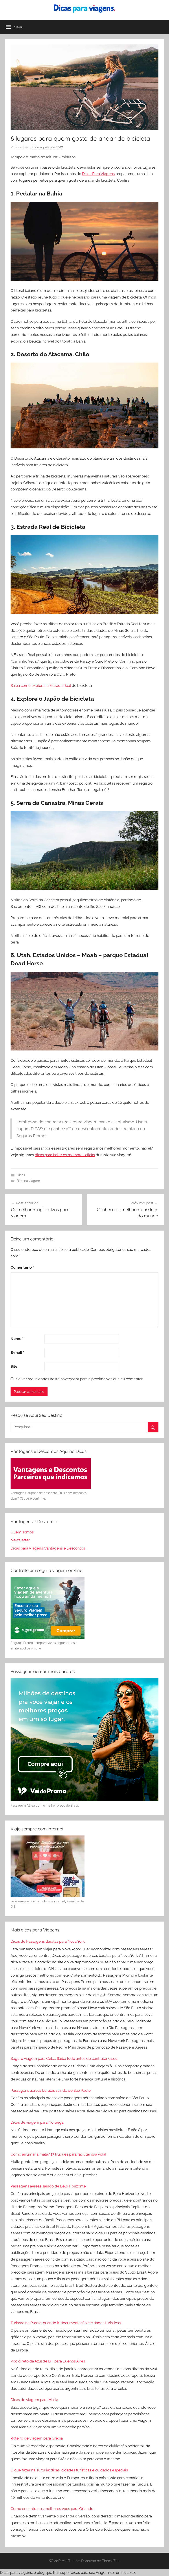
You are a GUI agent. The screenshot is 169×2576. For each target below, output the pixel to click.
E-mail (17, 1352)
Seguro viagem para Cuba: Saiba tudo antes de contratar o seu (64, 2058)
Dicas (21, 1175)
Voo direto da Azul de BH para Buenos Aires (48, 2361)
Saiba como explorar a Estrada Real (41, 685)
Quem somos (22, 1532)
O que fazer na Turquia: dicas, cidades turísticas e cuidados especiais (69, 2470)
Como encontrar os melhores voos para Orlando (52, 2508)
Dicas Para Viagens (98, 173)
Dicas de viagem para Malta (34, 2399)
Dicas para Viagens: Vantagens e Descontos (48, 1548)
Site (14, 1366)
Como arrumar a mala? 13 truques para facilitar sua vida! (58, 2154)
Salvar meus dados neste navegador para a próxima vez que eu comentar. (79, 1379)
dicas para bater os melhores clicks (65, 1155)
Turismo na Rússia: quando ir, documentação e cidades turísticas (66, 2323)
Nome (17, 1338)
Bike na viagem (28, 1181)
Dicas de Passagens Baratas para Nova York (48, 1941)
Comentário (22, 1267)
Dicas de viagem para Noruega (37, 2122)
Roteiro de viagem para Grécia (37, 2438)
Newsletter (20, 1540)
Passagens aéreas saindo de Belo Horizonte (48, 2186)
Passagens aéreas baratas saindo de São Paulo (51, 2090)
